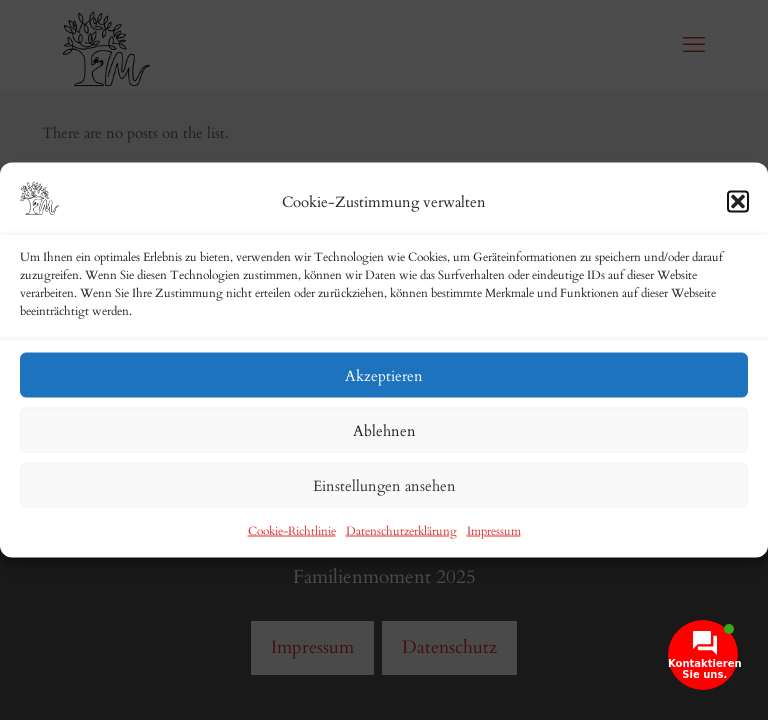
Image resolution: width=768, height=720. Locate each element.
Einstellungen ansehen (384, 485)
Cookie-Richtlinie (292, 531)
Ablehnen (384, 430)
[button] (738, 201)
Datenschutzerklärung (401, 531)
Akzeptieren (384, 375)
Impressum (494, 531)
